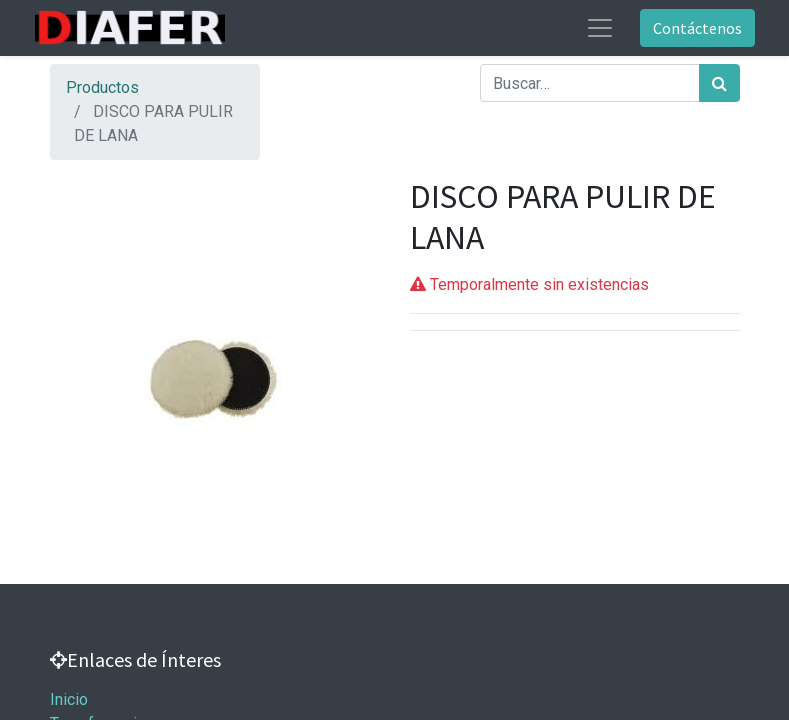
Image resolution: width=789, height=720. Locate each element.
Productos (102, 87)
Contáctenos (697, 28)
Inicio (69, 699)
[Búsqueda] (719, 83)
